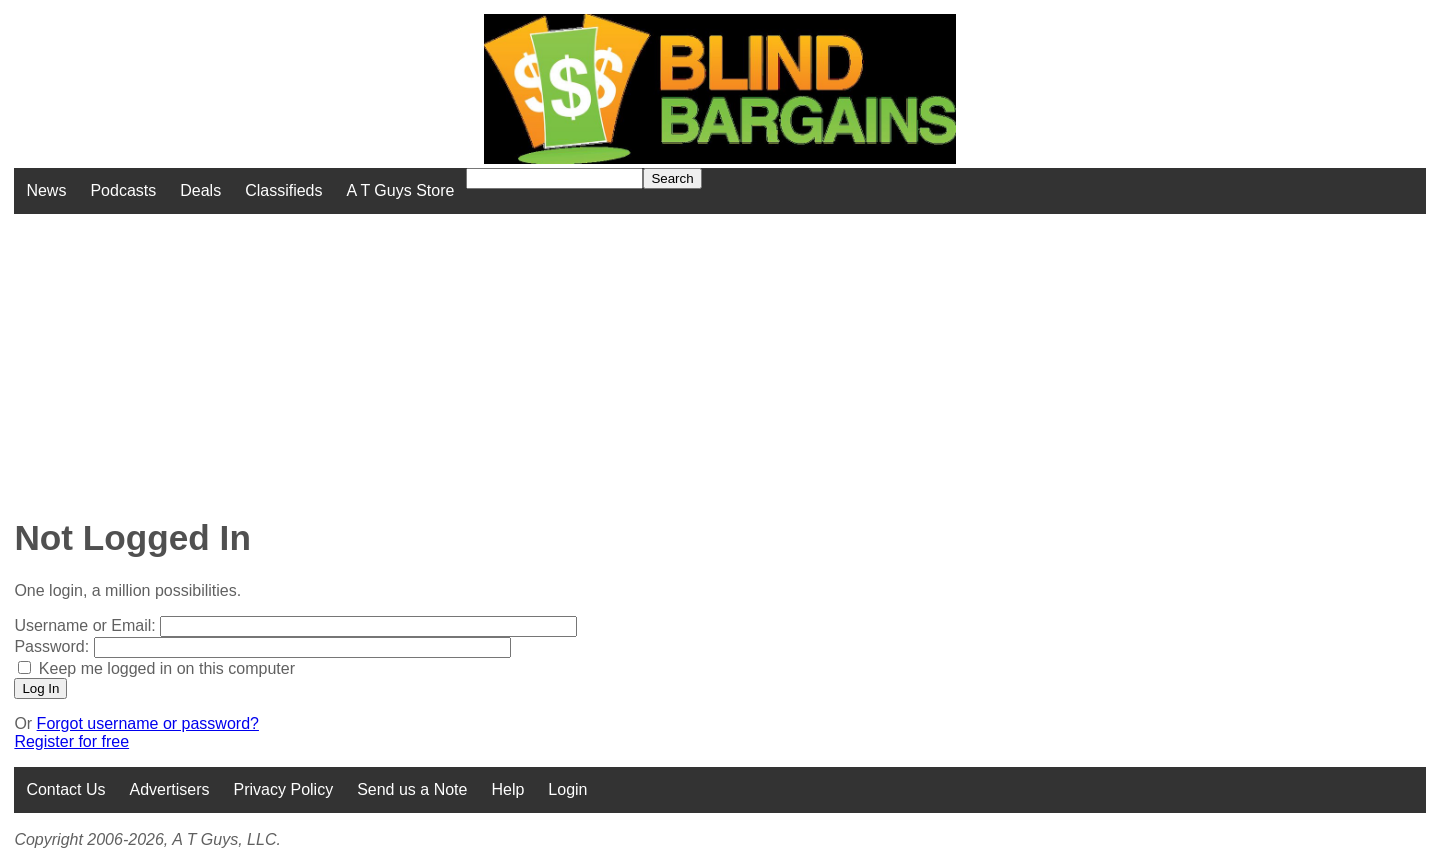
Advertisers (170, 789)
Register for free (71, 741)
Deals (200, 190)
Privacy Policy (284, 789)
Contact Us (65, 789)
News (46, 190)
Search (672, 178)
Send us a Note (412, 789)
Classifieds (283, 190)
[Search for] (554, 178)
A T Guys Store (400, 190)
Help (507, 789)
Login (567, 789)
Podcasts (123, 190)
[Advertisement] (578, 354)
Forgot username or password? (148, 723)
